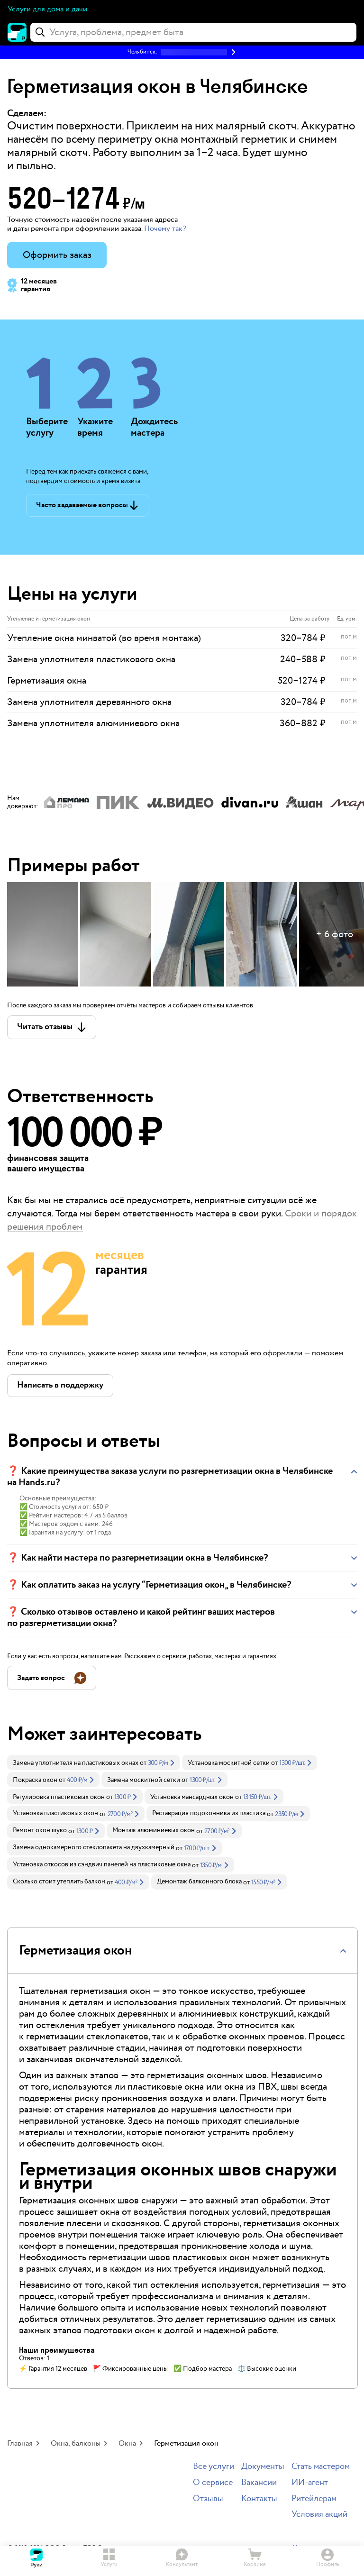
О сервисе (213, 2482)
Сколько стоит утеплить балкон (59, 1881)
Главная (20, 2443)
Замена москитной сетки (143, 1780)
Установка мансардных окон (192, 1797)
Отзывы (208, 2499)
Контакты (259, 2499)
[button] (182, 52)
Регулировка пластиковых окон (59, 1797)
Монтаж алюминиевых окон (153, 1830)
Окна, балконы (75, 2443)
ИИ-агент (309, 2482)
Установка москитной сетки (229, 1763)
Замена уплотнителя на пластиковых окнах (75, 1763)
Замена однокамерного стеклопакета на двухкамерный (93, 1847)
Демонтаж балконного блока (199, 1881)
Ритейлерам (314, 2499)
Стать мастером (320, 2466)
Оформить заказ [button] (57, 255)
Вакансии (259, 2482)
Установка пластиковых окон (55, 1813)
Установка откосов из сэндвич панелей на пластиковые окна (102, 1864)
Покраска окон (35, 1780)
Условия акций (319, 2514)
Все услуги (213, 2466)
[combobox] (193, 32)
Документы (262, 2466)
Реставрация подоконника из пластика (208, 1813)
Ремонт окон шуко (40, 1830)
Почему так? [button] (165, 228)
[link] (93, 1762)
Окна (127, 2443)
